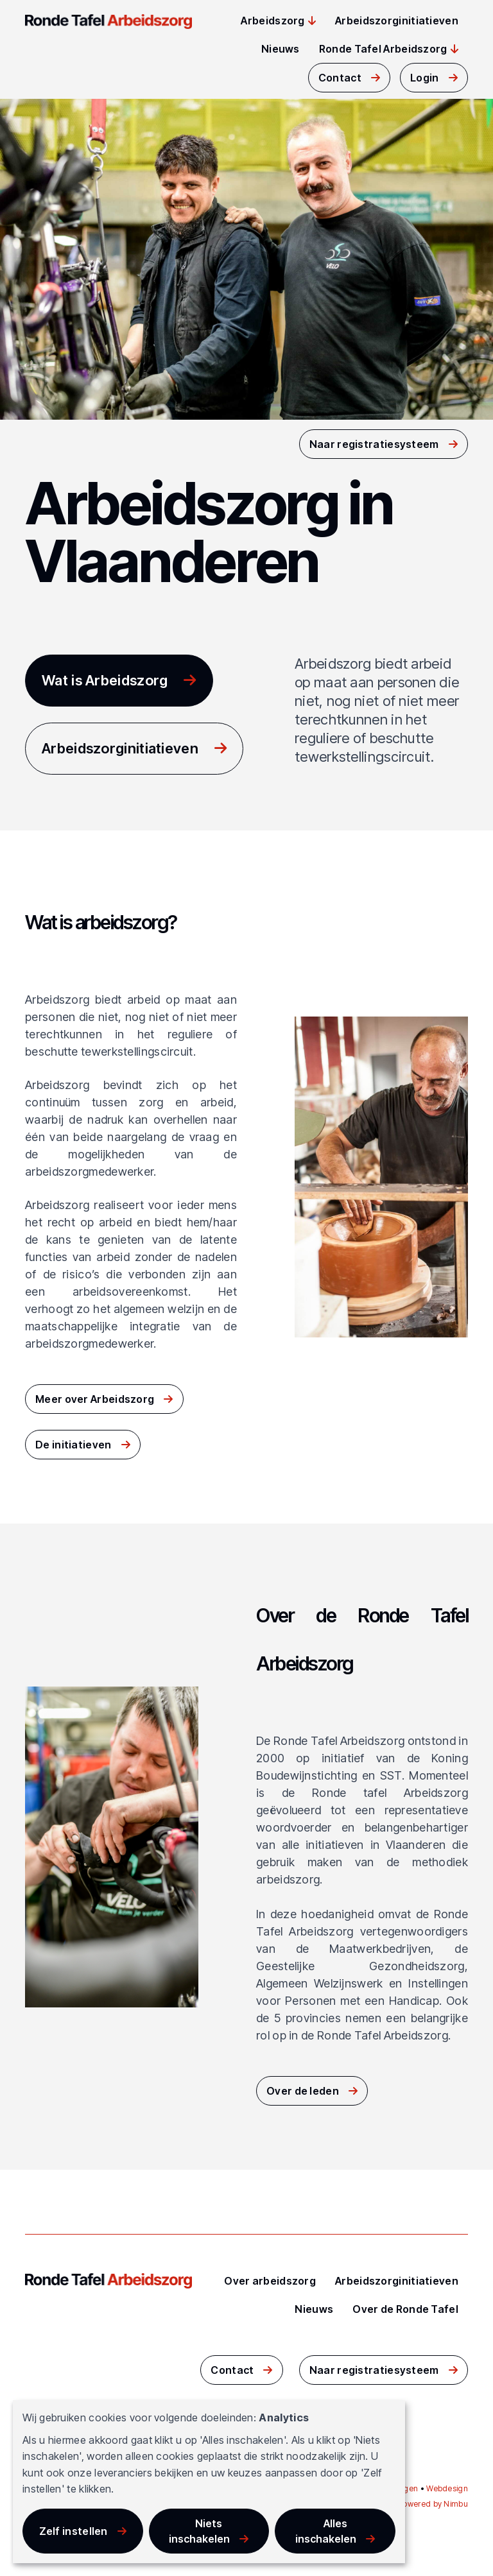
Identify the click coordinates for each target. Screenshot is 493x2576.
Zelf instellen (73, 2531)
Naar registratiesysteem (374, 444)
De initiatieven (73, 1444)
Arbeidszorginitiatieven (396, 20)
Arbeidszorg (272, 20)
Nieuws (280, 48)
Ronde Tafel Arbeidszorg (383, 48)
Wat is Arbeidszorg (105, 680)
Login (424, 77)
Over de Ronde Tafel (405, 2309)
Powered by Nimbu (433, 2504)
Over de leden (302, 2090)
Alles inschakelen (325, 2531)
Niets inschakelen (199, 2531)
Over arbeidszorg (270, 2280)
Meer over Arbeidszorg (94, 1399)
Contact (339, 77)
